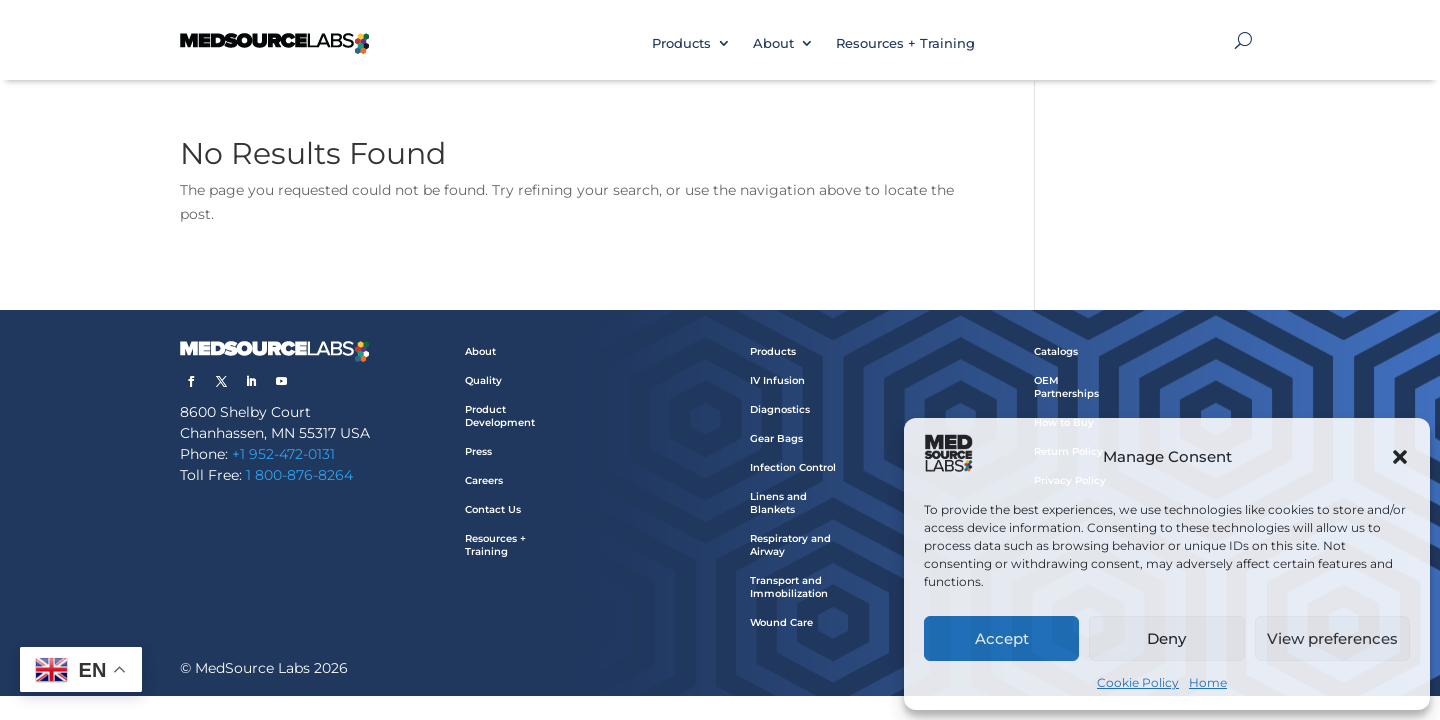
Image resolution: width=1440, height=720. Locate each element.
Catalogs (1056, 351)
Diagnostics (780, 409)
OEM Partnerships (1066, 387)
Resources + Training (905, 43)
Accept (1002, 638)
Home (1208, 682)
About (773, 43)
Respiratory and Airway (790, 545)
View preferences (1332, 638)
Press (478, 451)
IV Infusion (777, 380)
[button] (1400, 457)
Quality (483, 380)
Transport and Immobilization (789, 587)
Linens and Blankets (778, 503)
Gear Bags (776, 438)
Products (681, 43)
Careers (484, 480)
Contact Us (493, 509)
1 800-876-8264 (299, 475)
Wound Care (781, 622)
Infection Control (793, 467)
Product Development (500, 416)
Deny (1166, 638)
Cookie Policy (1138, 682)
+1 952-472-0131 (283, 454)
